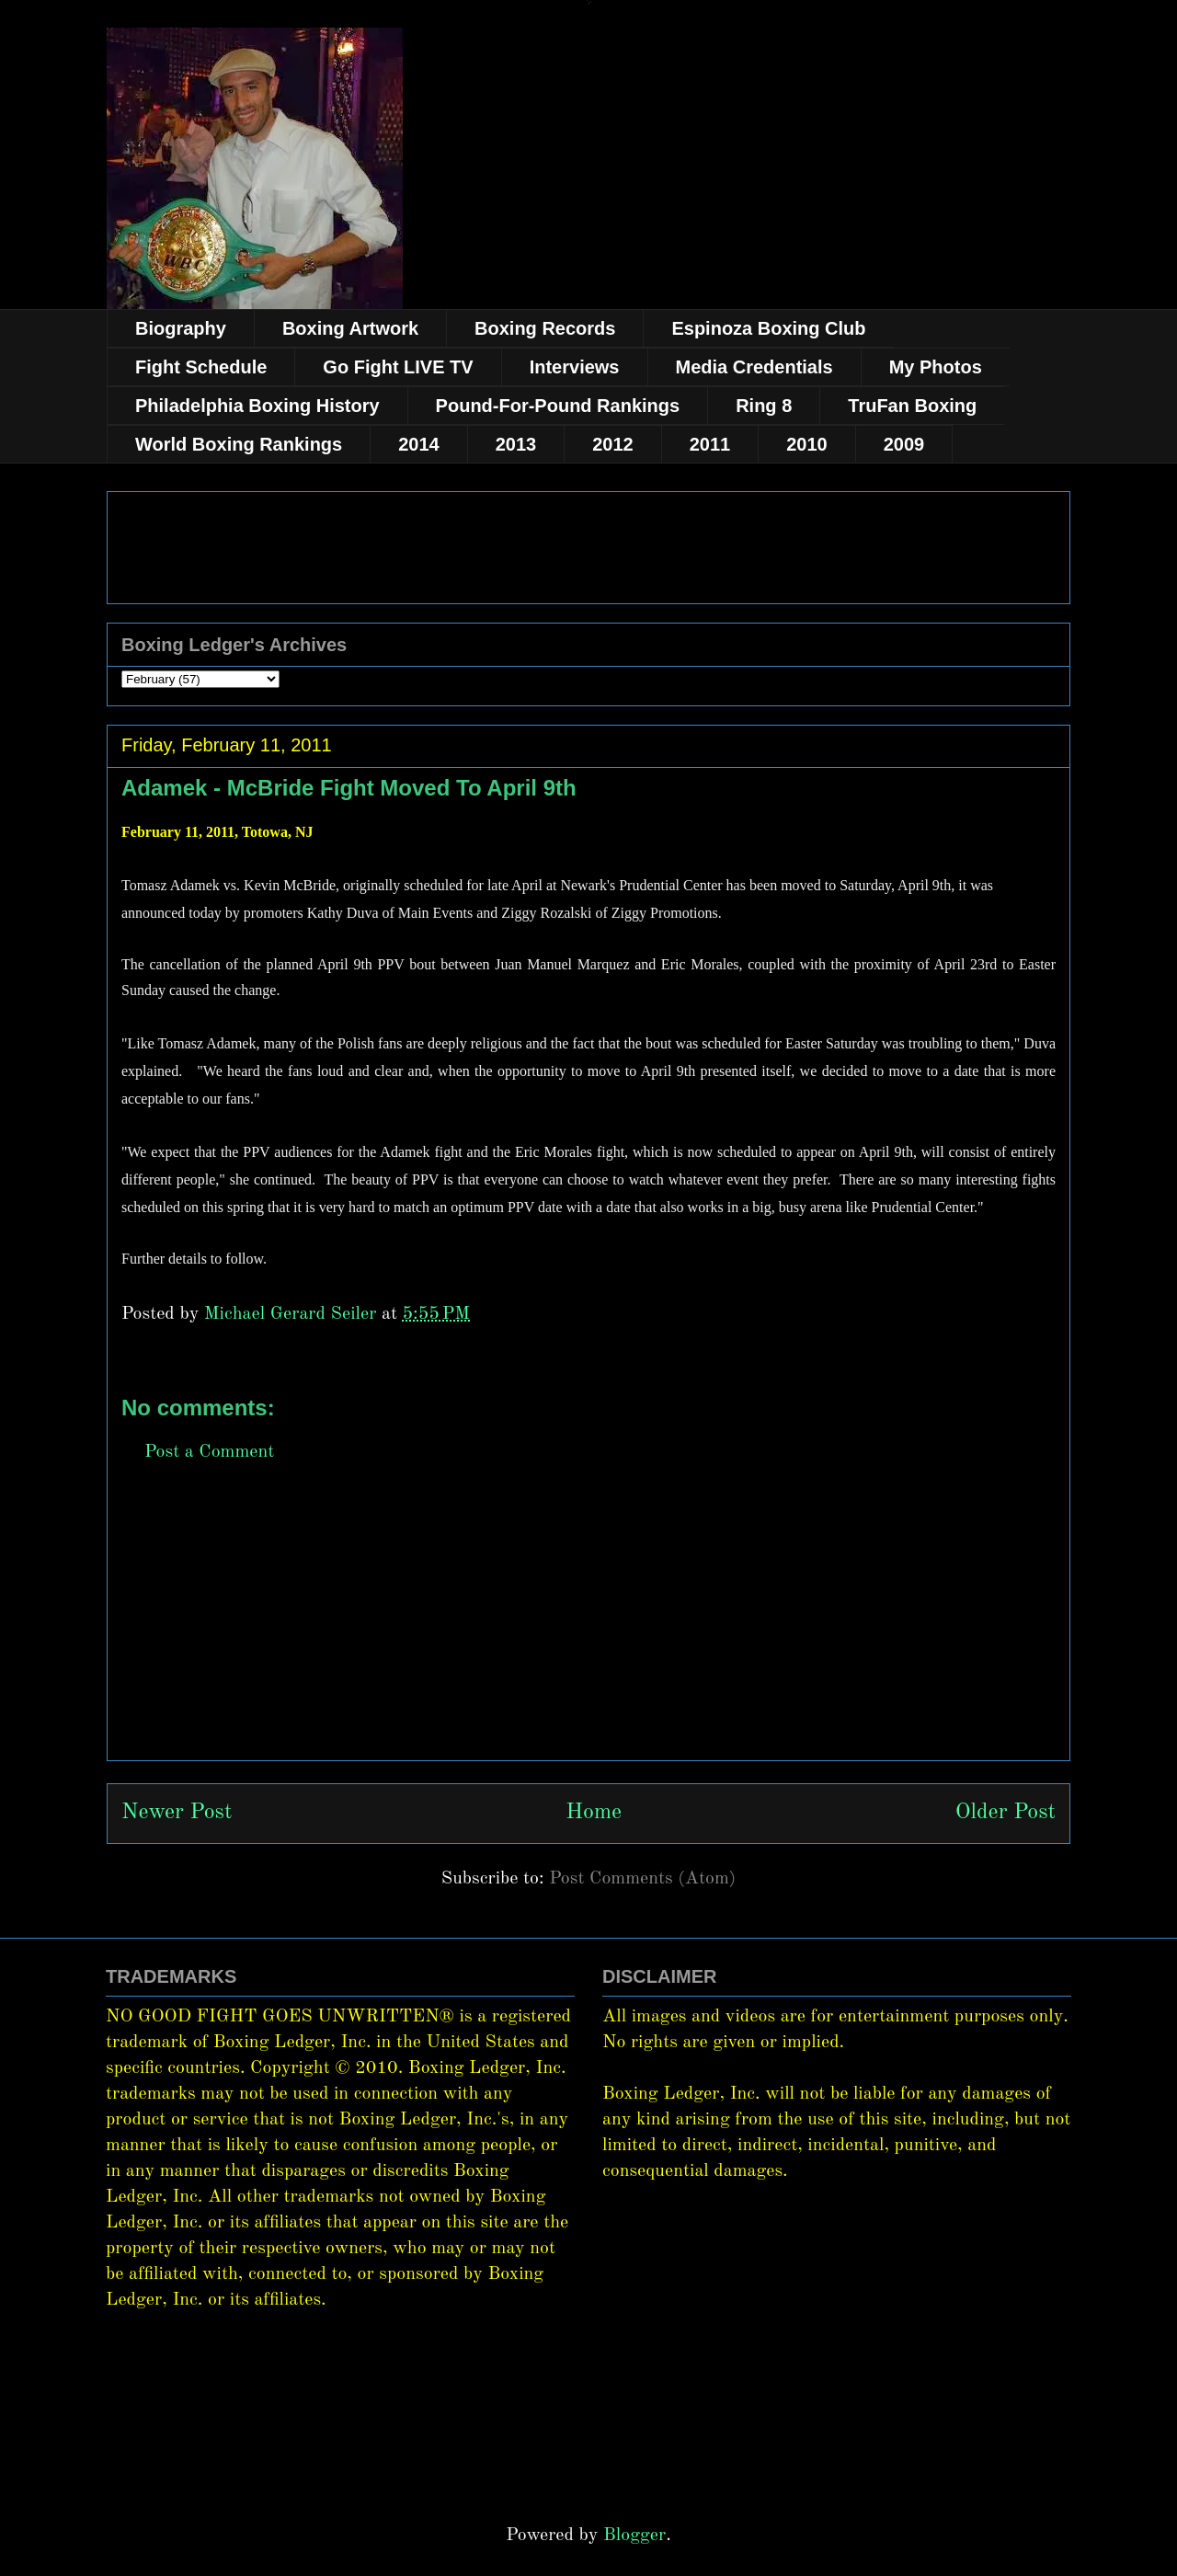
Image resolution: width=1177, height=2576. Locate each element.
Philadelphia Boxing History (257, 405)
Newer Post (176, 1813)
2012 (613, 444)
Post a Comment (209, 1452)
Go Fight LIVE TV (398, 367)
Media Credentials (754, 367)
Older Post (1005, 1813)
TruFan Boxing (912, 405)
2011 (710, 444)
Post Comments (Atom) (642, 1879)
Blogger (634, 2535)
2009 (904, 444)
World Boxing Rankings (238, 444)
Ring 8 (764, 405)
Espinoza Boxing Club (768, 328)
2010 (807, 444)
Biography (180, 328)
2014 (419, 444)
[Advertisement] (588, 1631)
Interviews (575, 367)
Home (594, 1813)
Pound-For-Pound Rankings (558, 405)
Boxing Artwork (350, 328)
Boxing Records (544, 328)
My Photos (935, 367)
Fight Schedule (201, 367)
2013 (516, 444)
